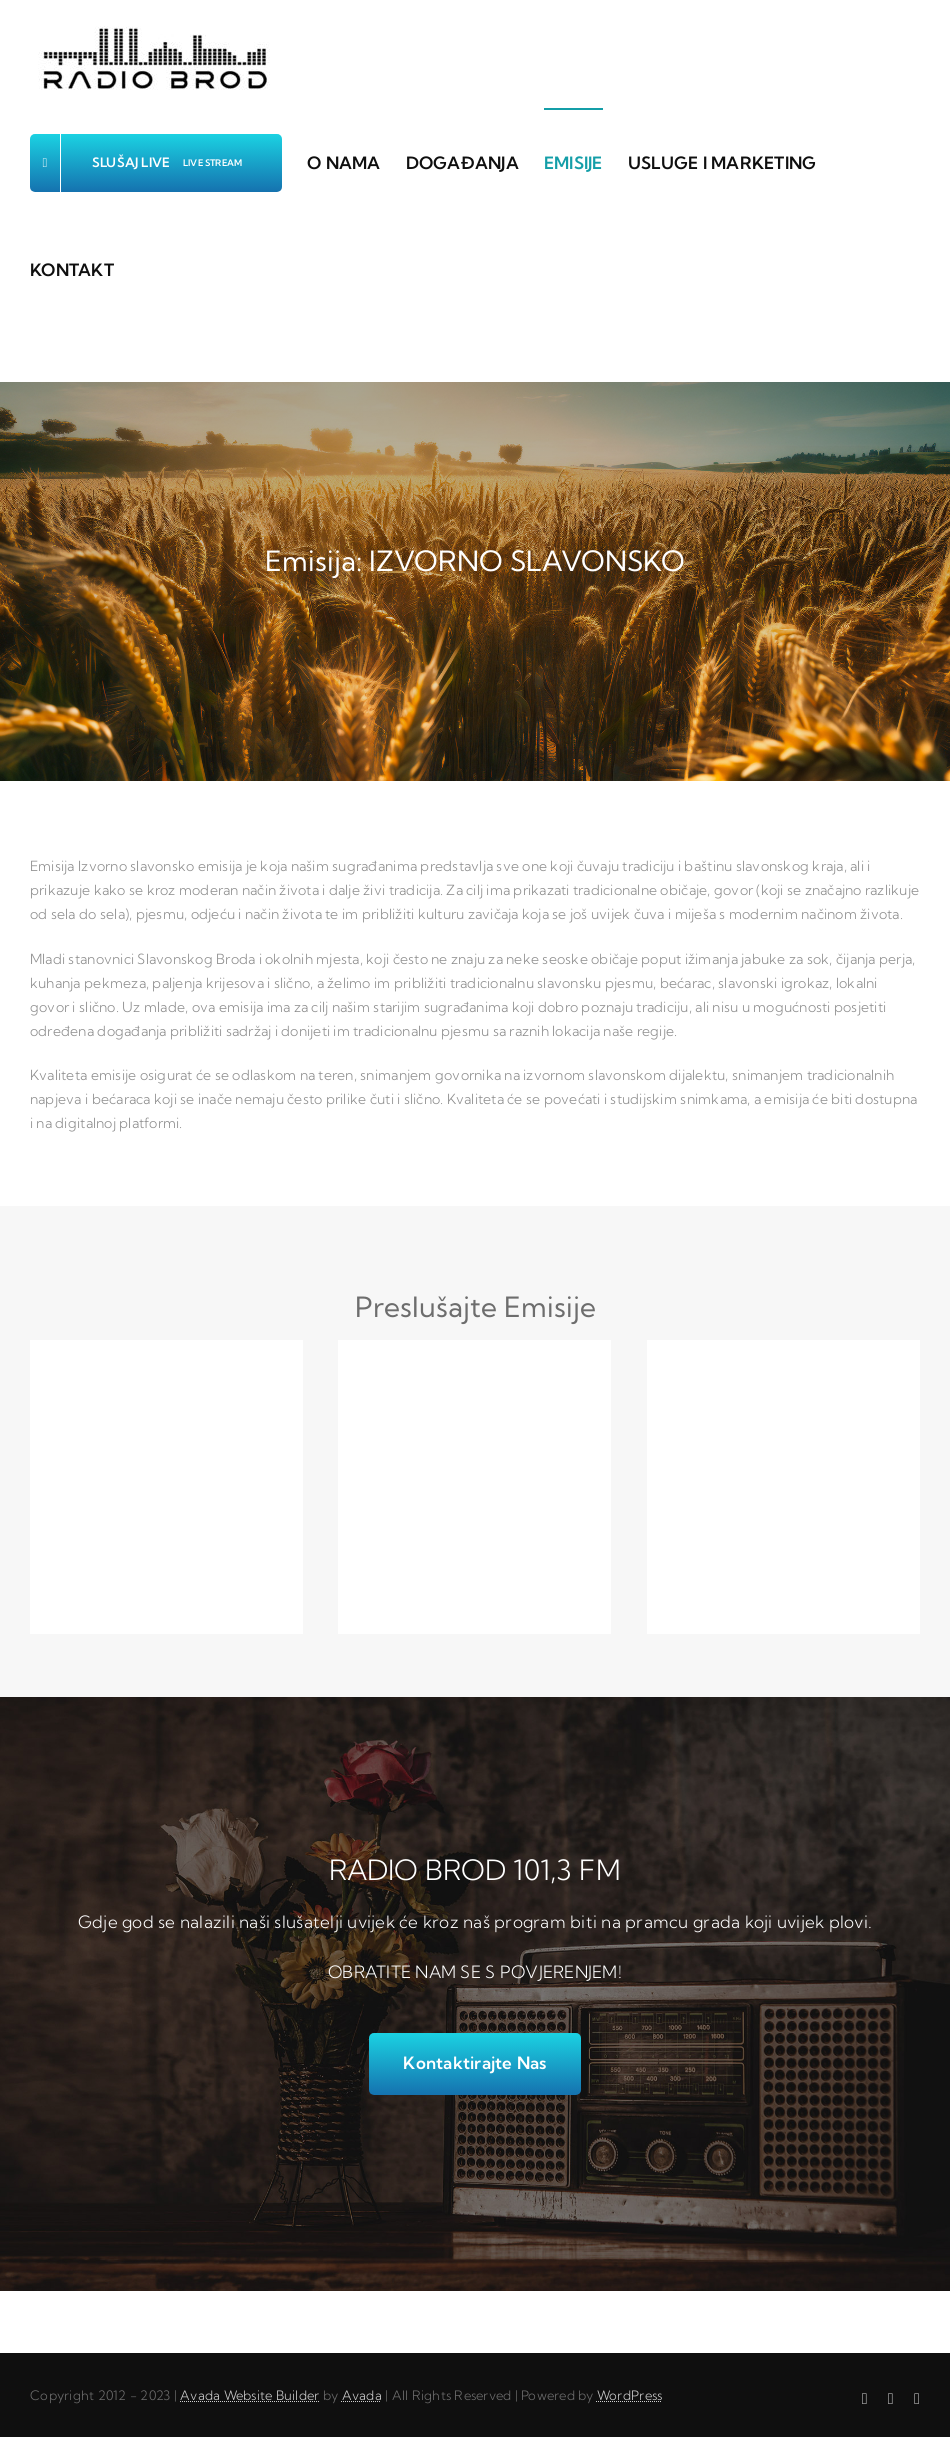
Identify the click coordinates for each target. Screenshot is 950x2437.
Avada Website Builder (249, 2395)
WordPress (629, 2395)
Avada (362, 2395)
